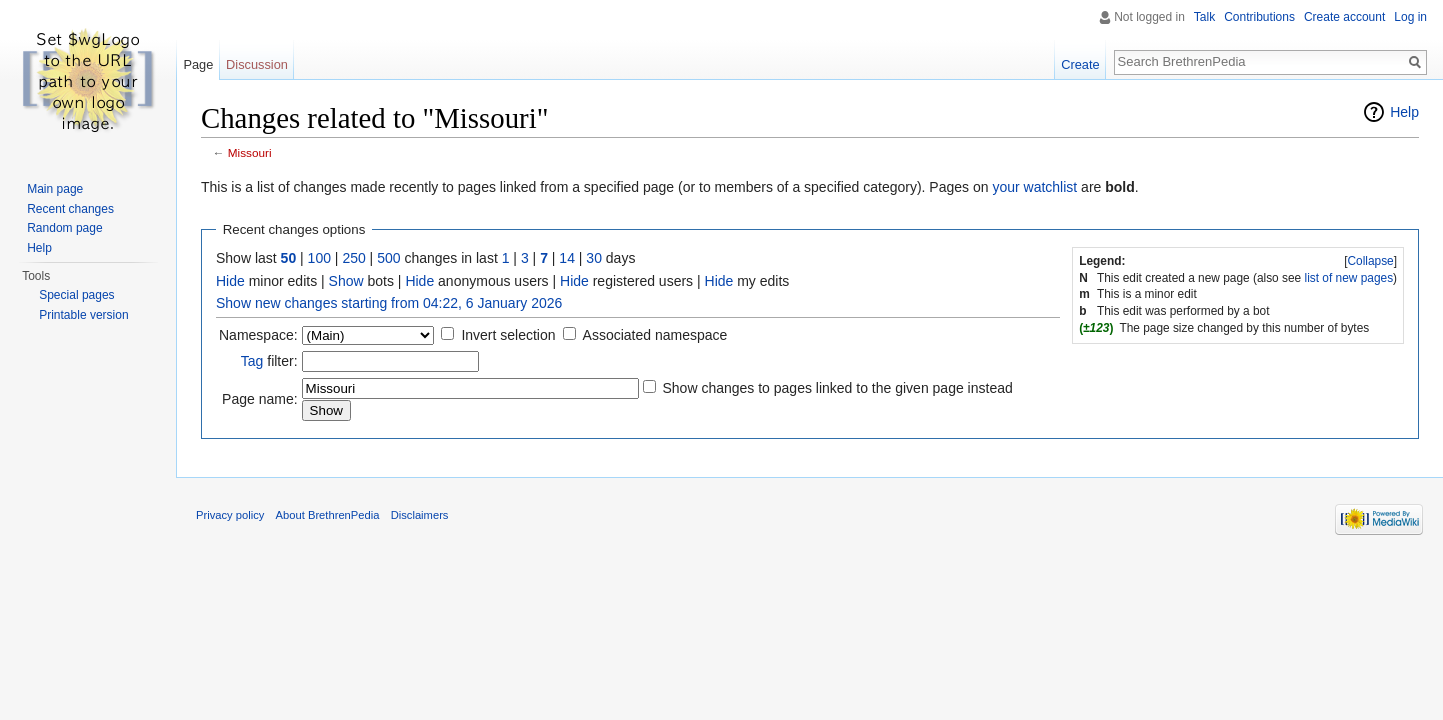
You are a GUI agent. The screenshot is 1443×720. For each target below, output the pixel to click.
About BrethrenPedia (328, 515)
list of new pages (1349, 278)
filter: (269, 361)
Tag (252, 361)
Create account (1344, 17)
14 (567, 258)
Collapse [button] (1370, 261)
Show (346, 281)
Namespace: (258, 335)
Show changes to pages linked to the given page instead (837, 388)
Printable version (83, 315)
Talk (1204, 17)
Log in (1410, 17)
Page (198, 64)
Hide (230, 281)
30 (594, 258)
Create (1080, 64)
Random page (64, 228)
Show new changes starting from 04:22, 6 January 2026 (389, 303)
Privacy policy (230, 515)
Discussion (257, 64)
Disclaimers (420, 515)
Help (1404, 112)
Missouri (250, 152)
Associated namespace (655, 335)
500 (388, 258)
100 (319, 258)
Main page (55, 189)
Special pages (76, 295)
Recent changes (70, 209)
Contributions (1259, 17)
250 (353, 258)
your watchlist (1034, 187)
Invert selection (508, 335)
